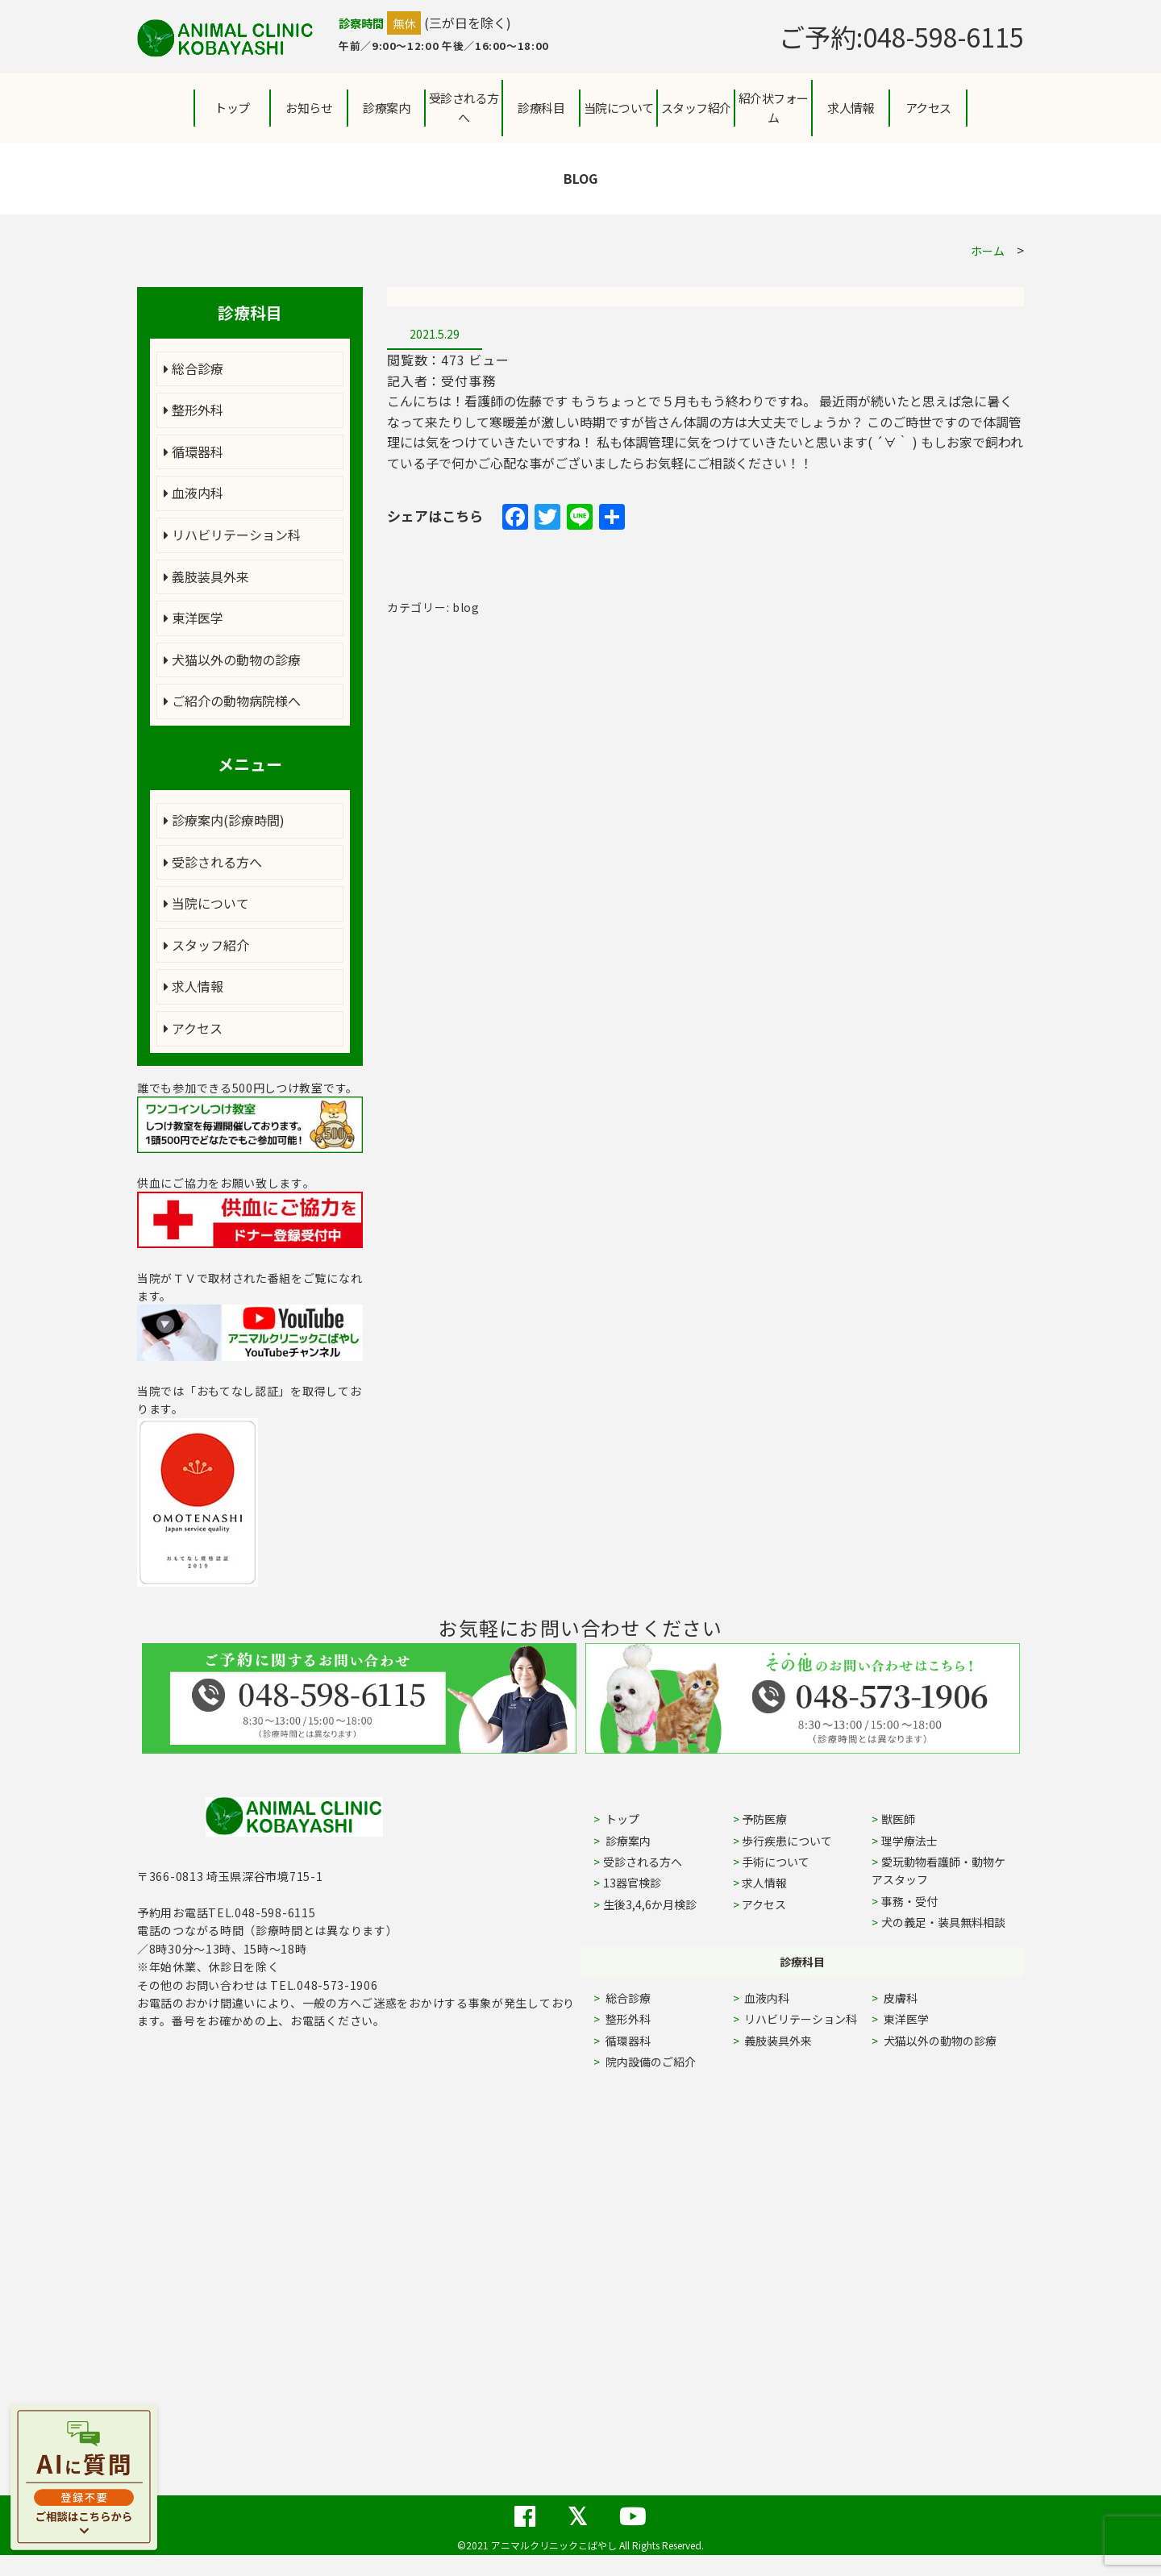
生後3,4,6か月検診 (650, 1904)
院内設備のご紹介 (649, 2062)
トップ (232, 107)
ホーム (988, 251)
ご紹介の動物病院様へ (232, 700)
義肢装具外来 (206, 576)
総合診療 (193, 368)
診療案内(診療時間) (224, 820)
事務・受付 (909, 1901)
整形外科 (193, 409)
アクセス (928, 107)
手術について (775, 1862)
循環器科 (193, 451)
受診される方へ (464, 107)
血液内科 (193, 492)
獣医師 (898, 1819)
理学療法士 (909, 1841)
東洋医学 (193, 617)
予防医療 (764, 1819)
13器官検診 (632, 1883)
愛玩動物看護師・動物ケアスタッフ (938, 1870)
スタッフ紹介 (206, 945)
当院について (206, 903)
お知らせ (308, 107)
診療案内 (386, 107)
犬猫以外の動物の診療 (232, 659)
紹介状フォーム (774, 107)
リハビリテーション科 (232, 534)
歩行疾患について (787, 1841)
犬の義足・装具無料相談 (943, 1922)
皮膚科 (918, 1998)
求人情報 (850, 107)
